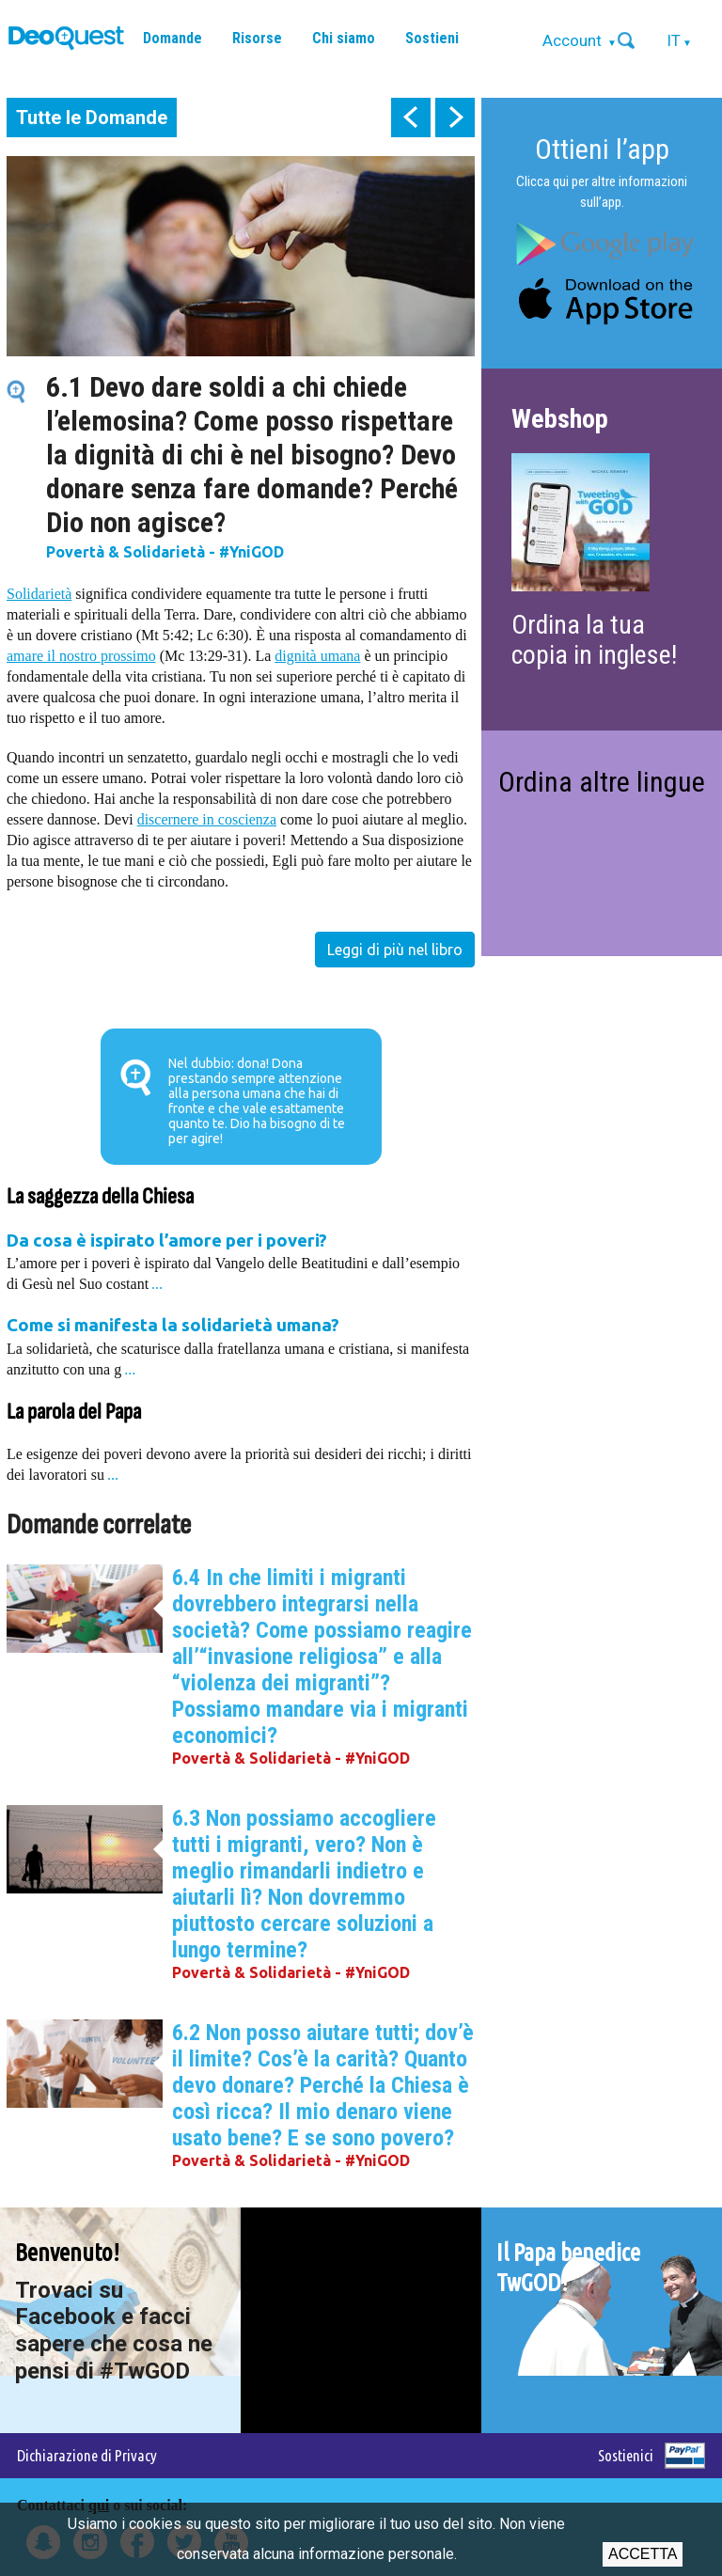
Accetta (642, 2554)
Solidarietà (39, 594)
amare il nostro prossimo (81, 656)
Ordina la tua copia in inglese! (594, 639)
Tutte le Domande (91, 117)
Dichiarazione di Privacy (87, 2455)
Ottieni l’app (602, 149)
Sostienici (625, 2455)
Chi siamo (343, 38)
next (455, 117)
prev (411, 117)
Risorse (257, 38)
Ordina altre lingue (601, 781)
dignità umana (317, 656)
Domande (172, 38)
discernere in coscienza (206, 819)
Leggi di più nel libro (395, 949)
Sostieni (432, 38)
